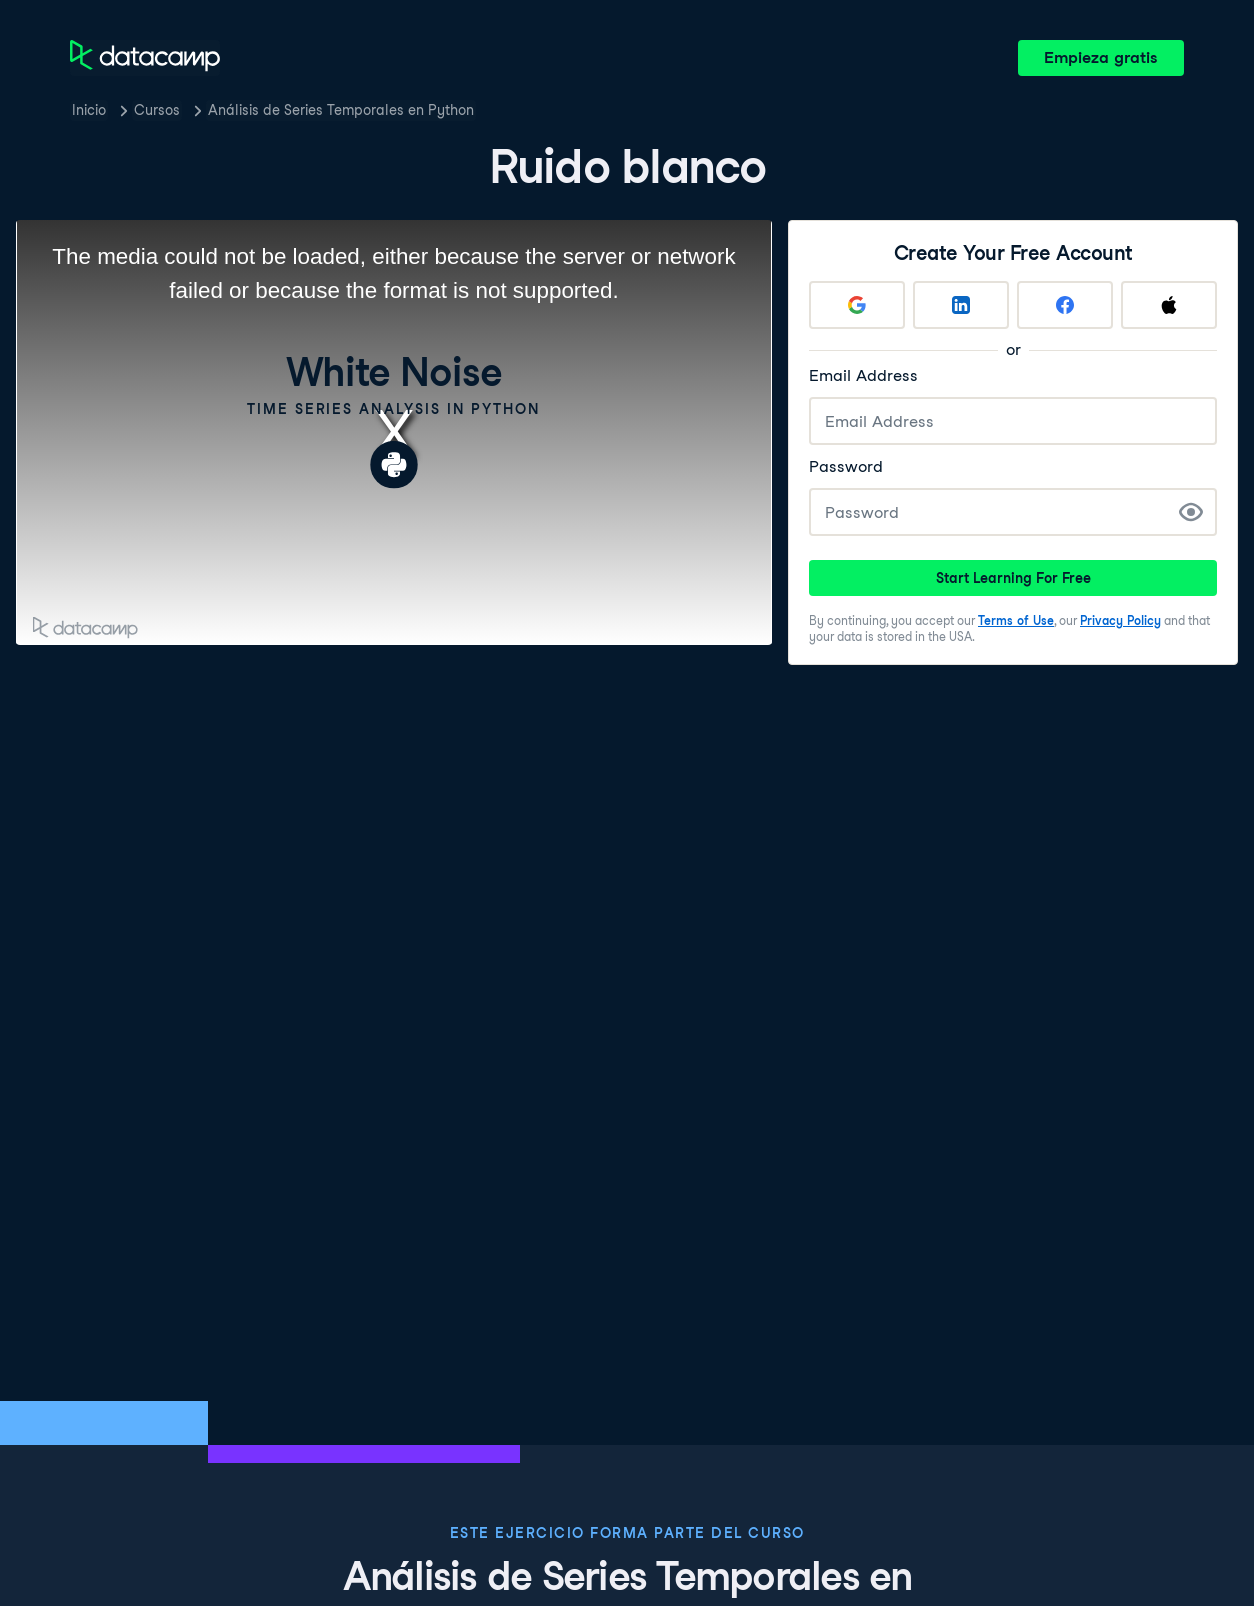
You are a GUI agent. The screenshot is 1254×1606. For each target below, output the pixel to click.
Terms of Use (1016, 620)
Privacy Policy (1120, 620)
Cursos (157, 110)
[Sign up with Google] (857, 305)
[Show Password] (1191, 512)
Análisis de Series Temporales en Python (341, 110)
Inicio (89, 110)
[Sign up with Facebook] (1065, 305)
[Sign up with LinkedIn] (961, 305)
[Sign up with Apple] (1169, 305)
